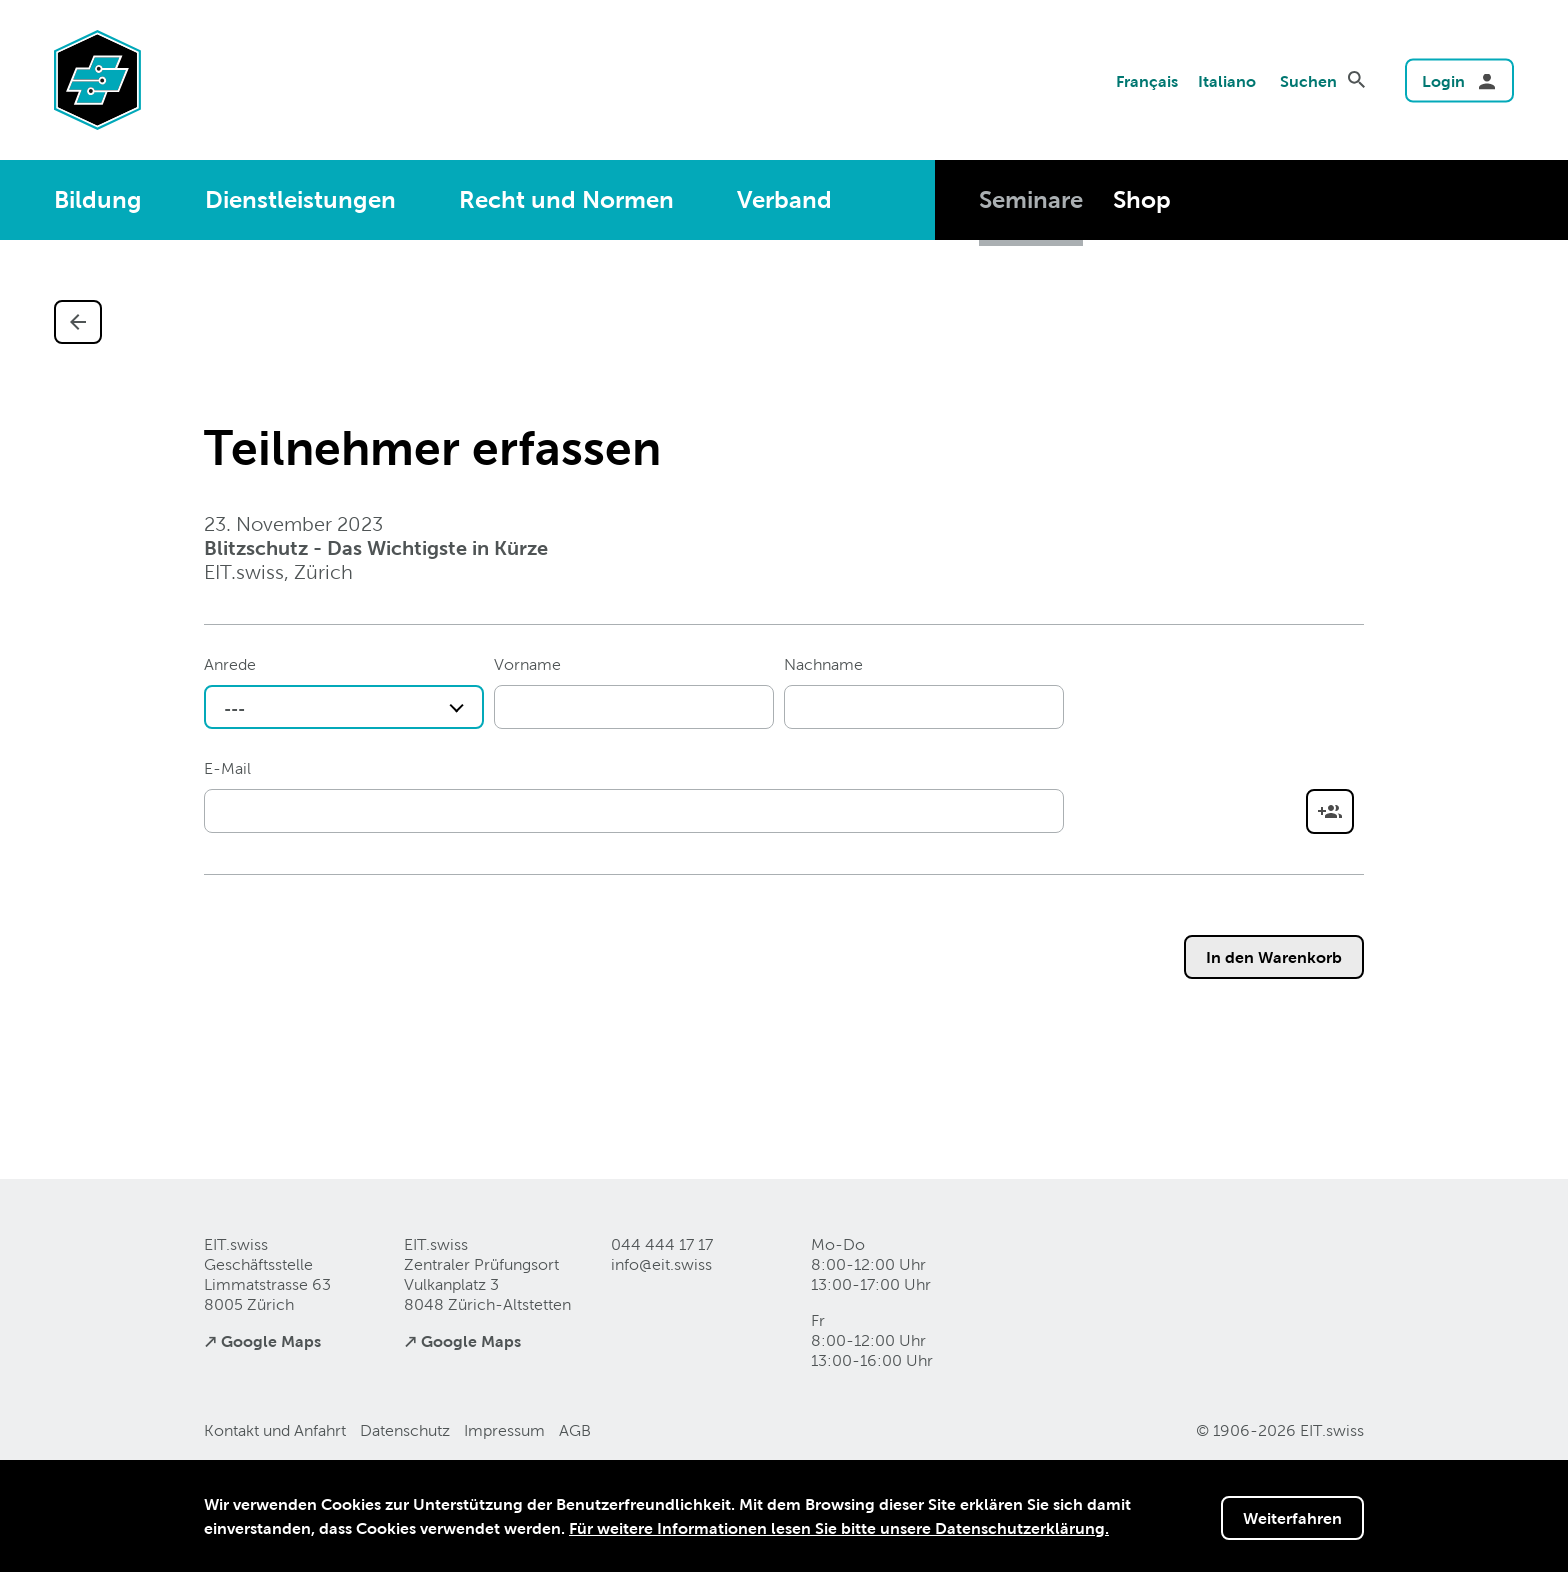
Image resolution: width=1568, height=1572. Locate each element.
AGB (575, 1430)
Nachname (823, 664)
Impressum (504, 1430)
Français (1147, 81)
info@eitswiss (661, 1264)
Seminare (1031, 199)
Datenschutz (405, 1430)
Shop (1142, 199)
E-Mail (227, 768)
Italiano (1227, 81)
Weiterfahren (1292, 1518)
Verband (784, 199)
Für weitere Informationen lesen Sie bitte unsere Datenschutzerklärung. (839, 1528)
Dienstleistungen (300, 199)
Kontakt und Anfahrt (275, 1430)
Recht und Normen (566, 199)
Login (1443, 81)
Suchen (1308, 81)
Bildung (98, 199)
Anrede (230, 664)
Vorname (527, 664)
